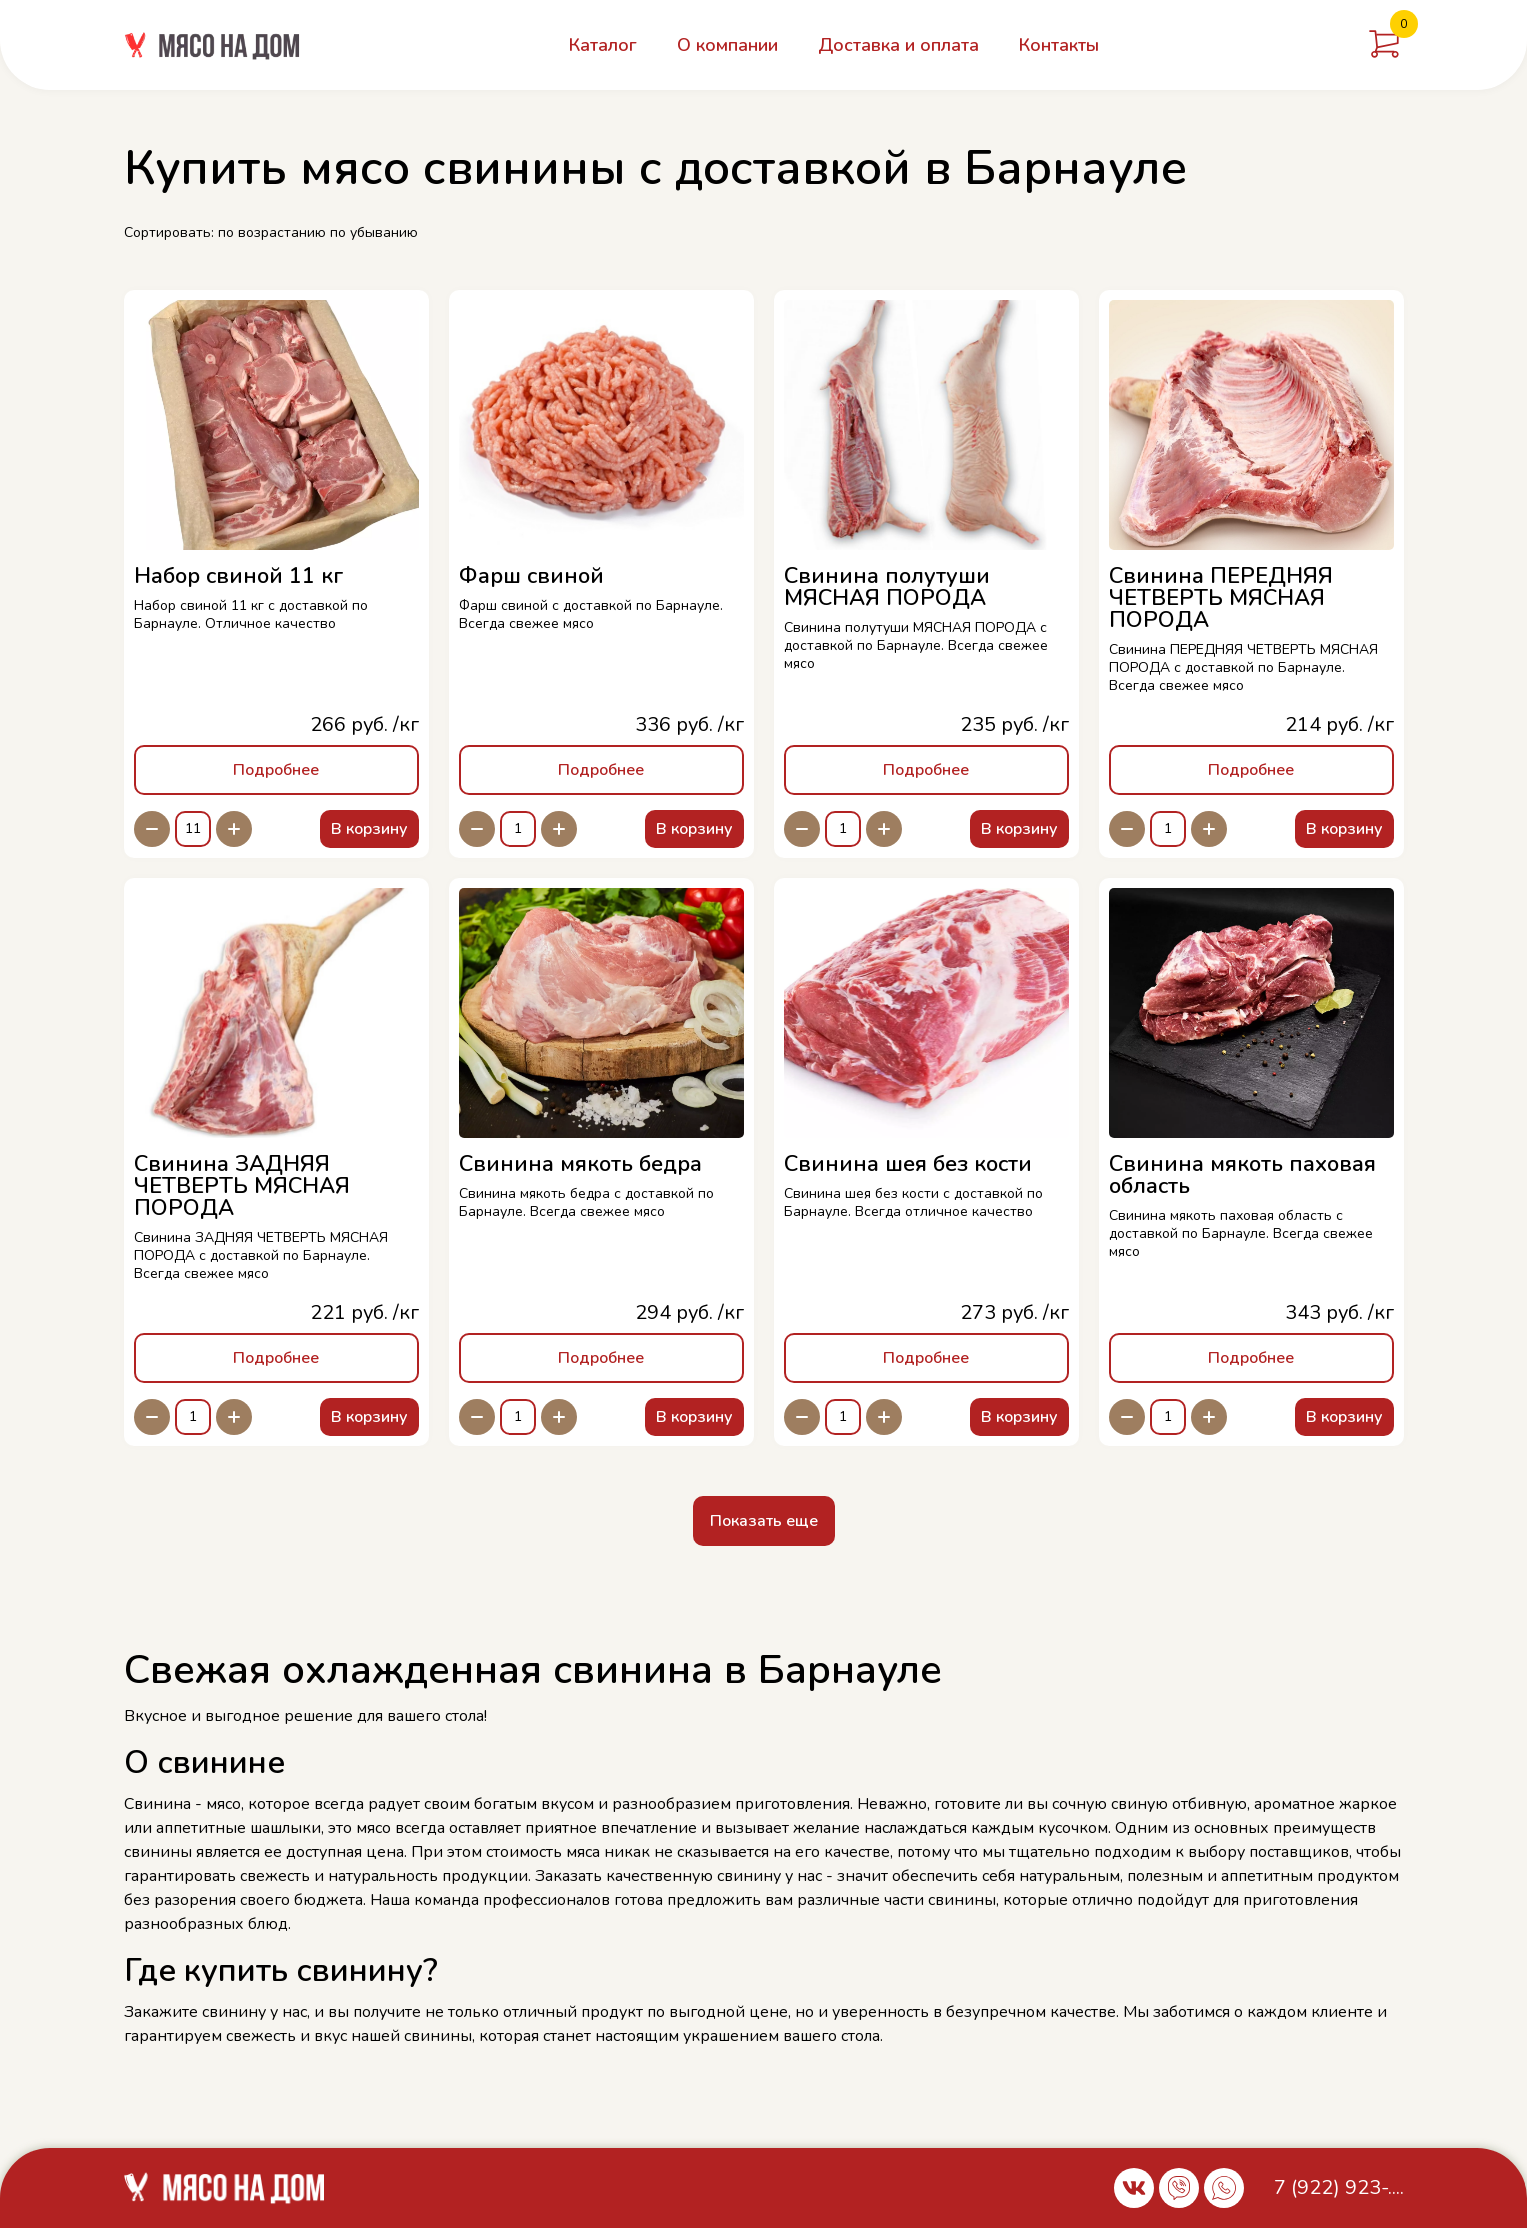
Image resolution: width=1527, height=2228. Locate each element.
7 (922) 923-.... (1339, 2187)
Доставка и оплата (898, 45)
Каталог (603, 45)
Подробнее (276, 770)
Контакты (1059, 45)
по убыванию (374, 232)
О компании (727, 45)
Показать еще (764, 1521)
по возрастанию (272, 232)
